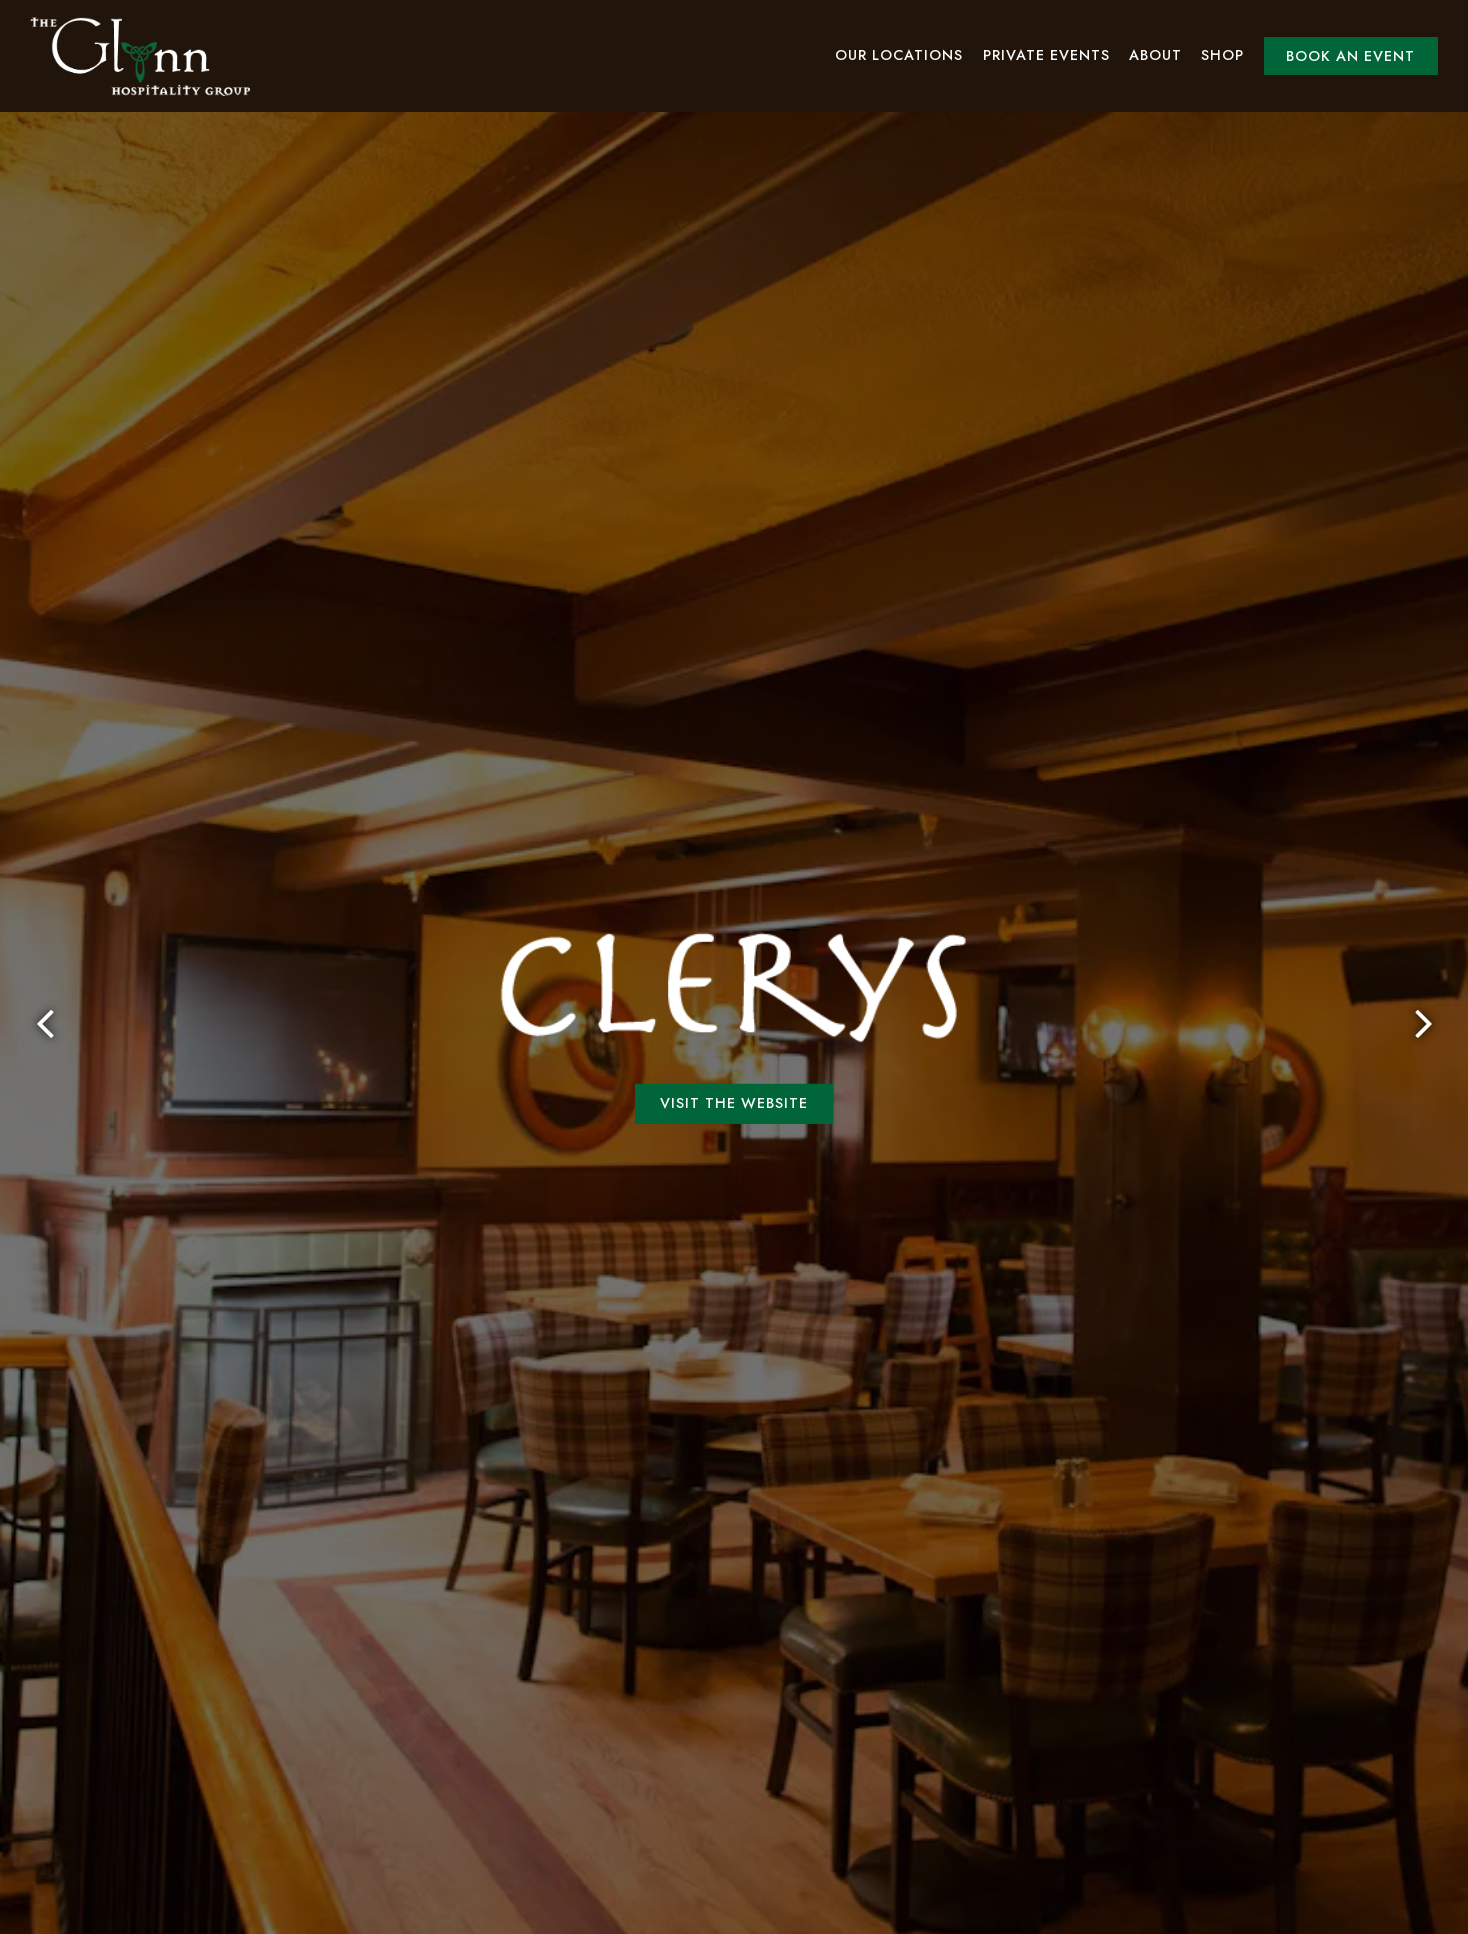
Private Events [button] (1046, 55)
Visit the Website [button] (734, 972)
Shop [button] (1222, 55)
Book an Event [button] (1350, 56)
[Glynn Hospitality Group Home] (140, 56)
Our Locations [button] (899, 55)
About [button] (1155, 55)
